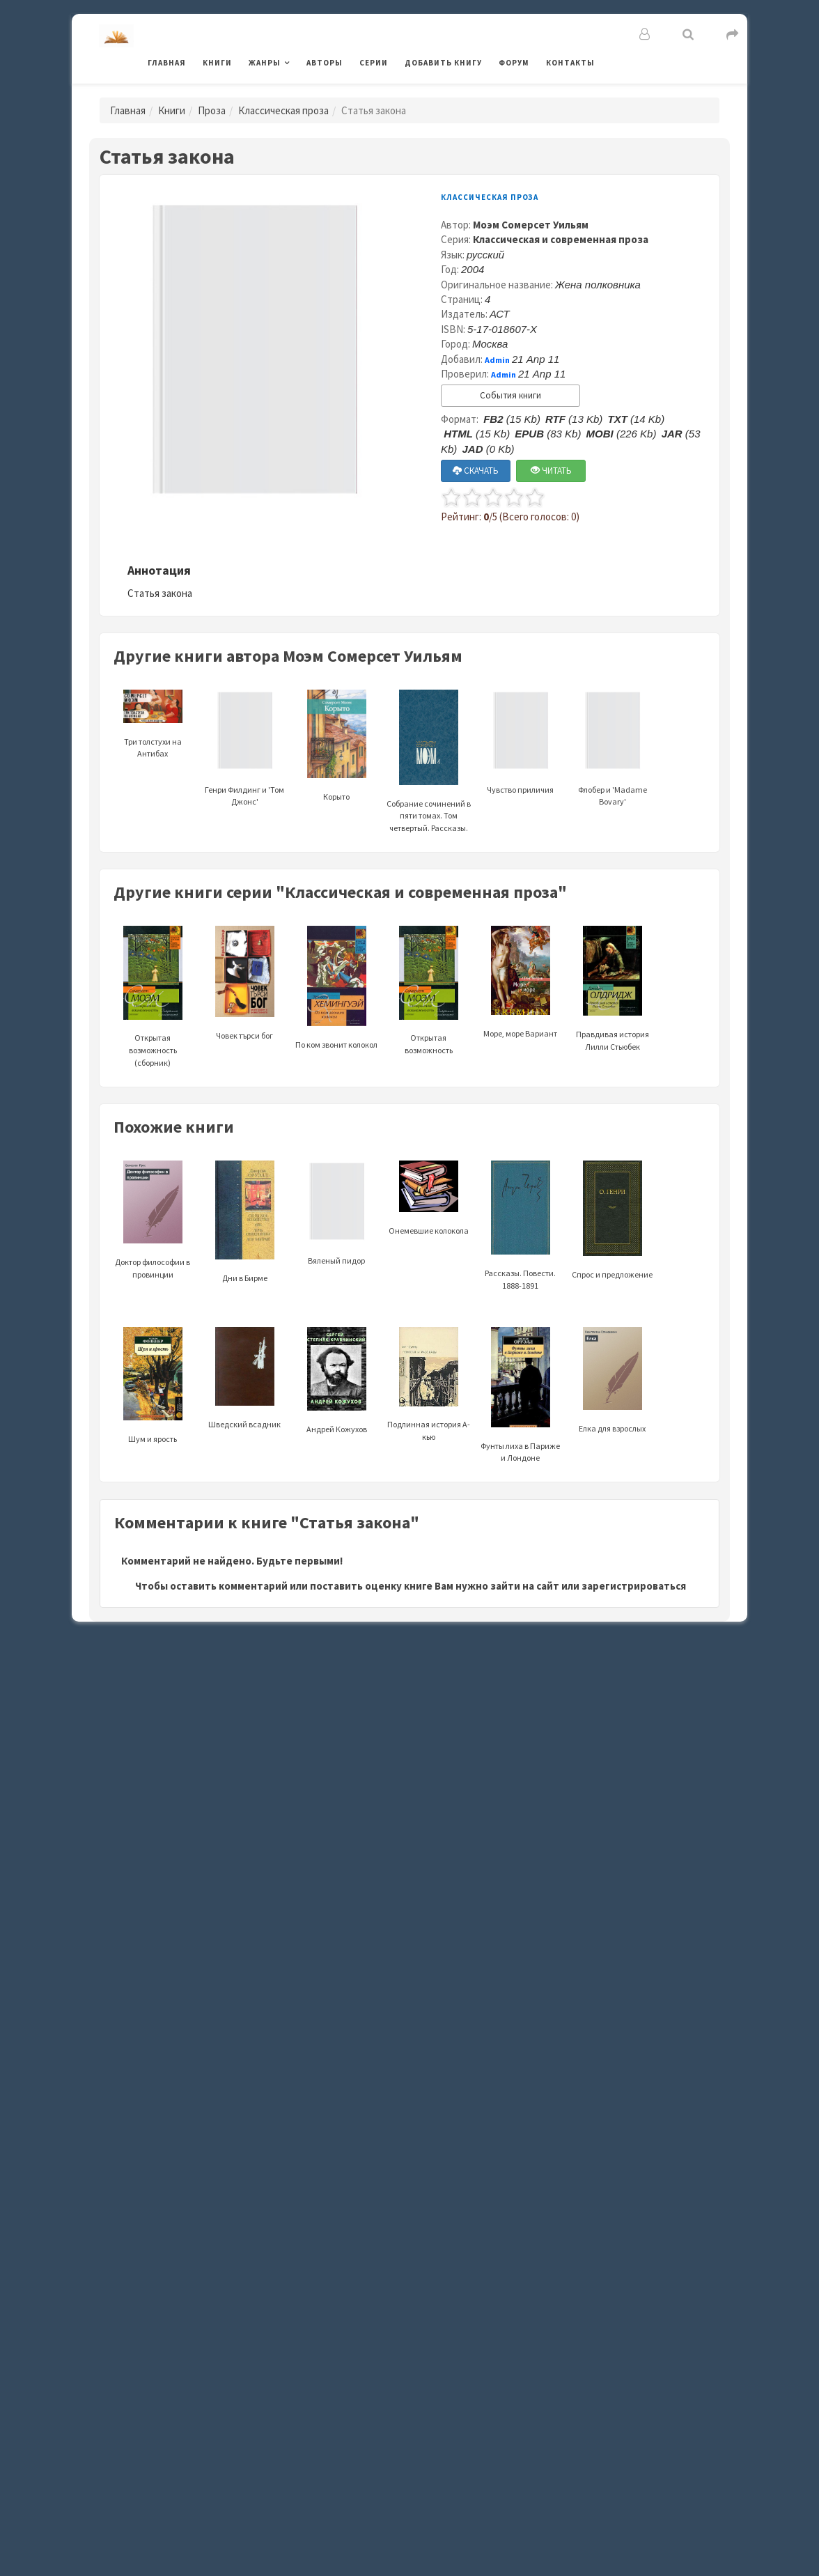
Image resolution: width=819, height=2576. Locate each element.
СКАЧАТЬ (476, 470)
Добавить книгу (443, 63)
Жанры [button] (265, 63)
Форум (514, 63)
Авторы (324, 63)
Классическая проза (283, 110)
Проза (212, 110)
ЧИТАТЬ (551, 470)
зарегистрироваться (634, 1585)
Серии (373, 63)
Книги (217, 63)
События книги (510, 395)
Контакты (570, 63)
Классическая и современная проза (560, 239)
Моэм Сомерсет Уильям (530, 224)
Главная (167, 63)
